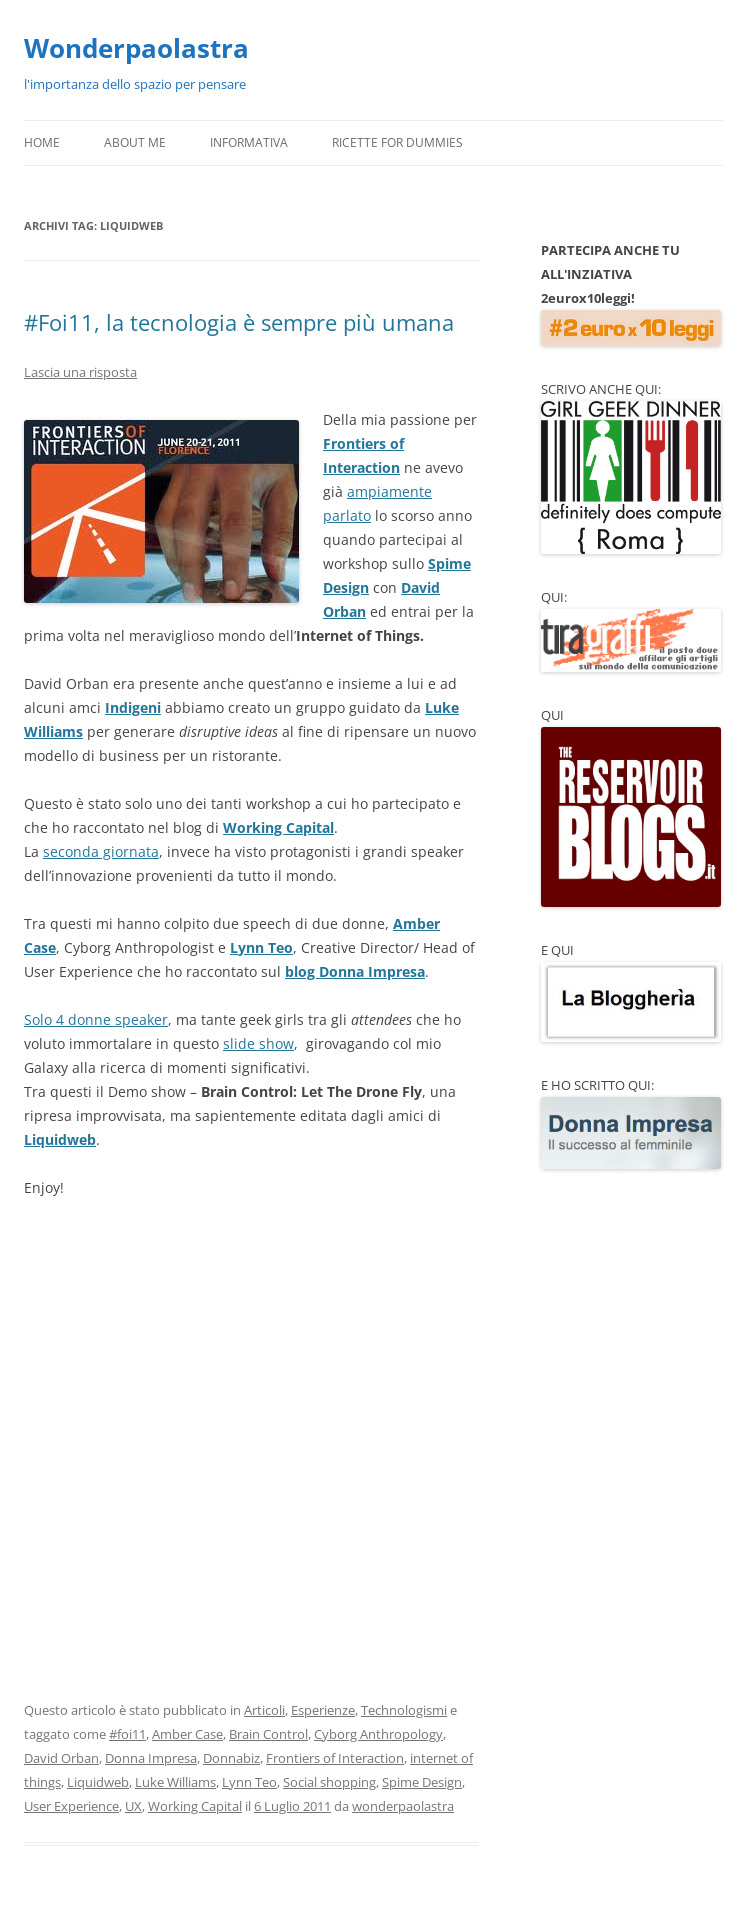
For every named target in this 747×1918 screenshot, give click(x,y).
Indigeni (133, 707)
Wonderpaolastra (136, 48)
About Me (135, 142)
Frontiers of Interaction (335, 1758)
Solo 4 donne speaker (96, 1019)
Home (42, 142)
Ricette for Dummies (397, 142)
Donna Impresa (151, 1758)
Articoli (264, 1710)
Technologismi (404, 1710)
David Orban (61, 1758)
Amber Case (187, 1734)
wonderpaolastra (403, 1806)
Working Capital (278, 827)
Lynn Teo (261, 947)
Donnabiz (231, 1758)
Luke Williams (175, 1782)
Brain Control (268, 1734)
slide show (258, 1043)
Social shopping (329, 1782)
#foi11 (127, 1734)
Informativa (249, 142)
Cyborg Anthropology (378, 1734)
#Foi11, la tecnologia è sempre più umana (239, 322)
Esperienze (323, 1710)
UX (133, 1806)
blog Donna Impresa (355, 971)
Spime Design (422, 1782)
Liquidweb (60, 1139)
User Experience (71, 1806)
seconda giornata (101, 851)
